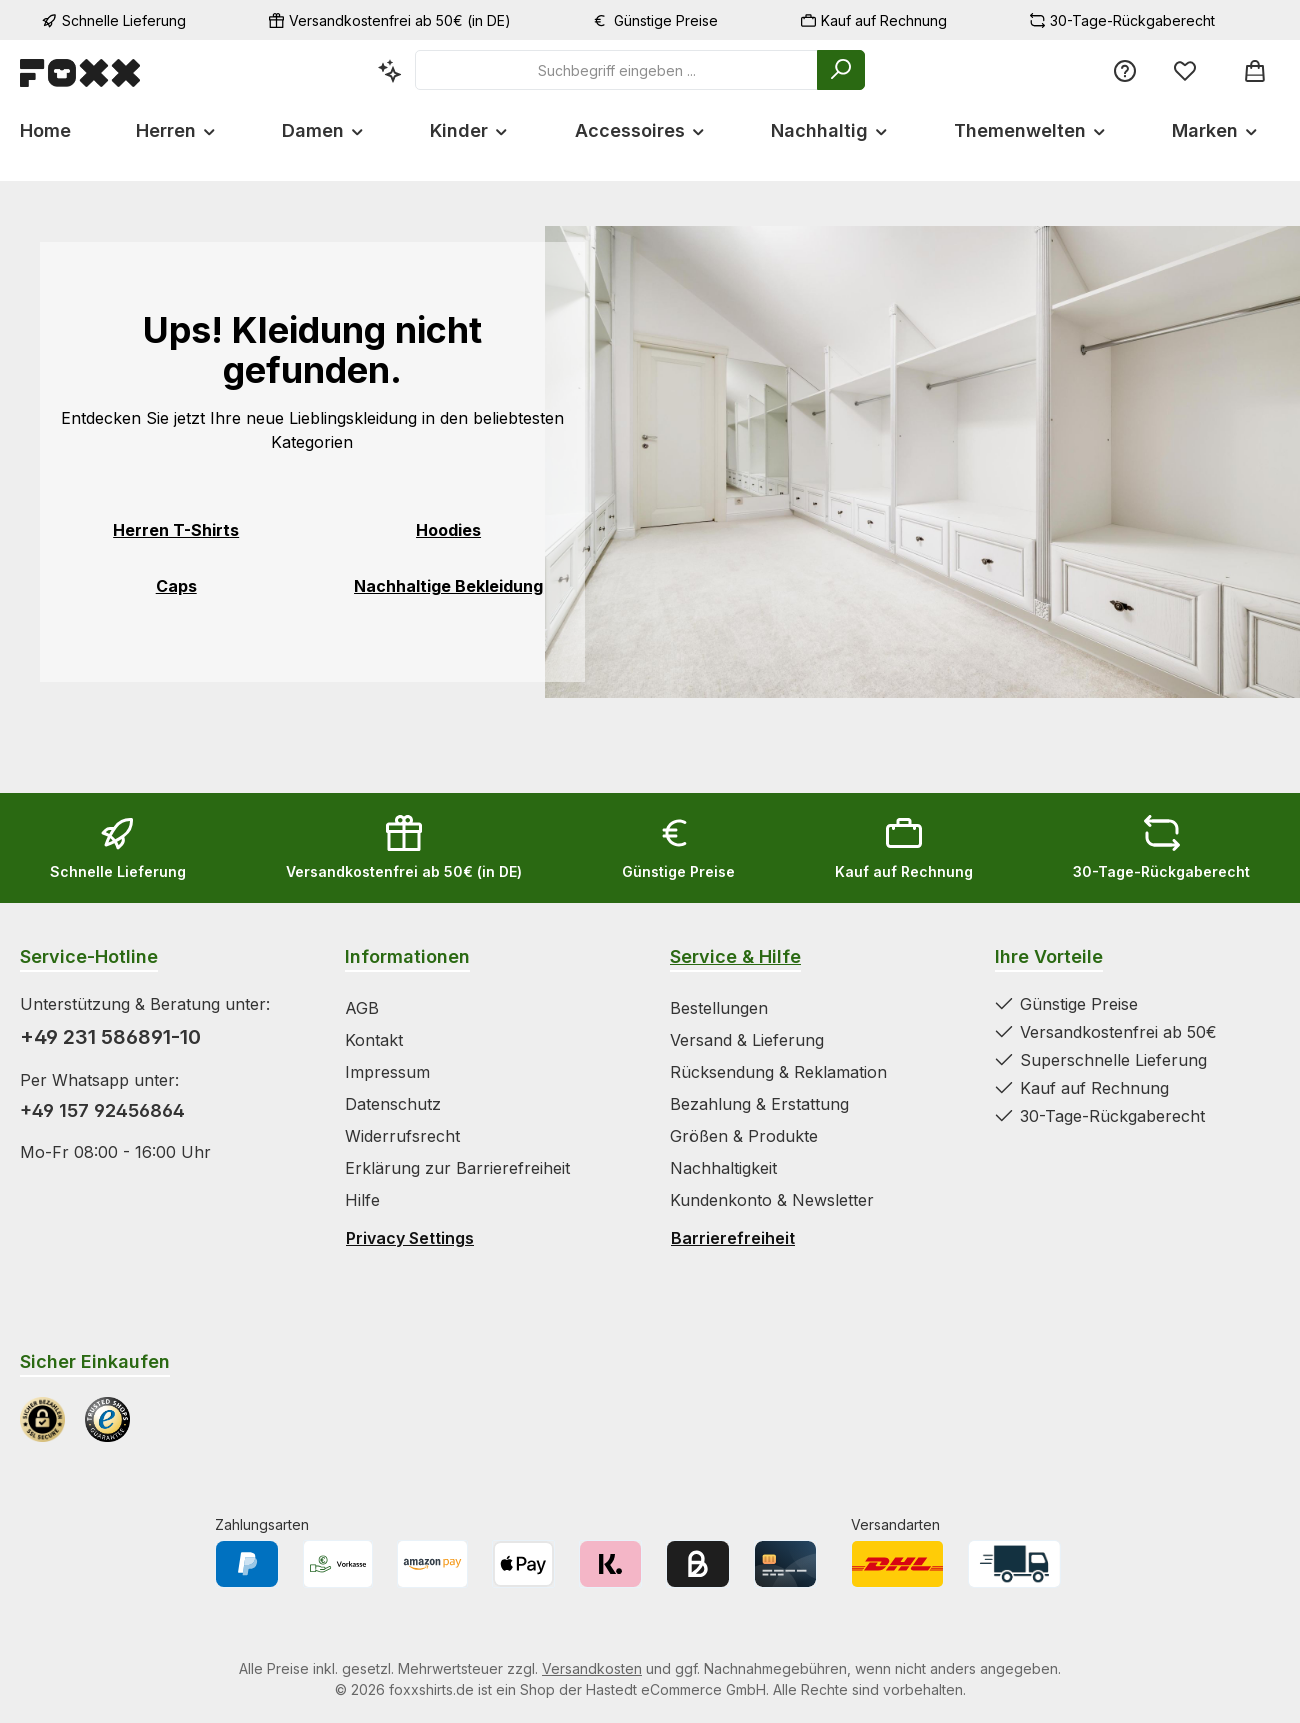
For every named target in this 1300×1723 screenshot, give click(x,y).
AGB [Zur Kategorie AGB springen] (362, 1008)
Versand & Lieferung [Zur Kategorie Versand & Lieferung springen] (747, 1040)
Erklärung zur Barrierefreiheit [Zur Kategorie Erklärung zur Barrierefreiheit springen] (457, 1168)
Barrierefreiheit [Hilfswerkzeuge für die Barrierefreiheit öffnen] (733, 1238)
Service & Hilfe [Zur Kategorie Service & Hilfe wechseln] (735, 956)
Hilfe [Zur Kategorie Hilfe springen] (362, 1200)
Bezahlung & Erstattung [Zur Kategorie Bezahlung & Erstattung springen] (759, 1104)
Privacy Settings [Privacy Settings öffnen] (410, 1238)
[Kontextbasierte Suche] (390, 70)
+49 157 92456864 (102, 1110)
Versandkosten (592, 1668)
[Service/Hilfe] (1125, 70)
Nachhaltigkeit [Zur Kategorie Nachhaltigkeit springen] (723, 1168)
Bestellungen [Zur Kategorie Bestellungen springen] (719, 1008)
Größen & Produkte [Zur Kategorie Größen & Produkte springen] (744, 1136)
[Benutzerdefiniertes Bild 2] (107, 1419)
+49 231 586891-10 (110, 1037)
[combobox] (616, 70)
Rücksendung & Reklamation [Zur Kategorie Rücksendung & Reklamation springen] (778, 1072)
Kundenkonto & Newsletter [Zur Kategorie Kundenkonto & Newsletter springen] (772, 1200)
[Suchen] (841, 70)
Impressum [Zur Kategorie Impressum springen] (387, 1072)
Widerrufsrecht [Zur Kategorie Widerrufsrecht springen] (402, 1136)
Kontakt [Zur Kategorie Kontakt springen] (374, 1040)
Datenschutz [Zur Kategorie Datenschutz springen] (393, 1104)
